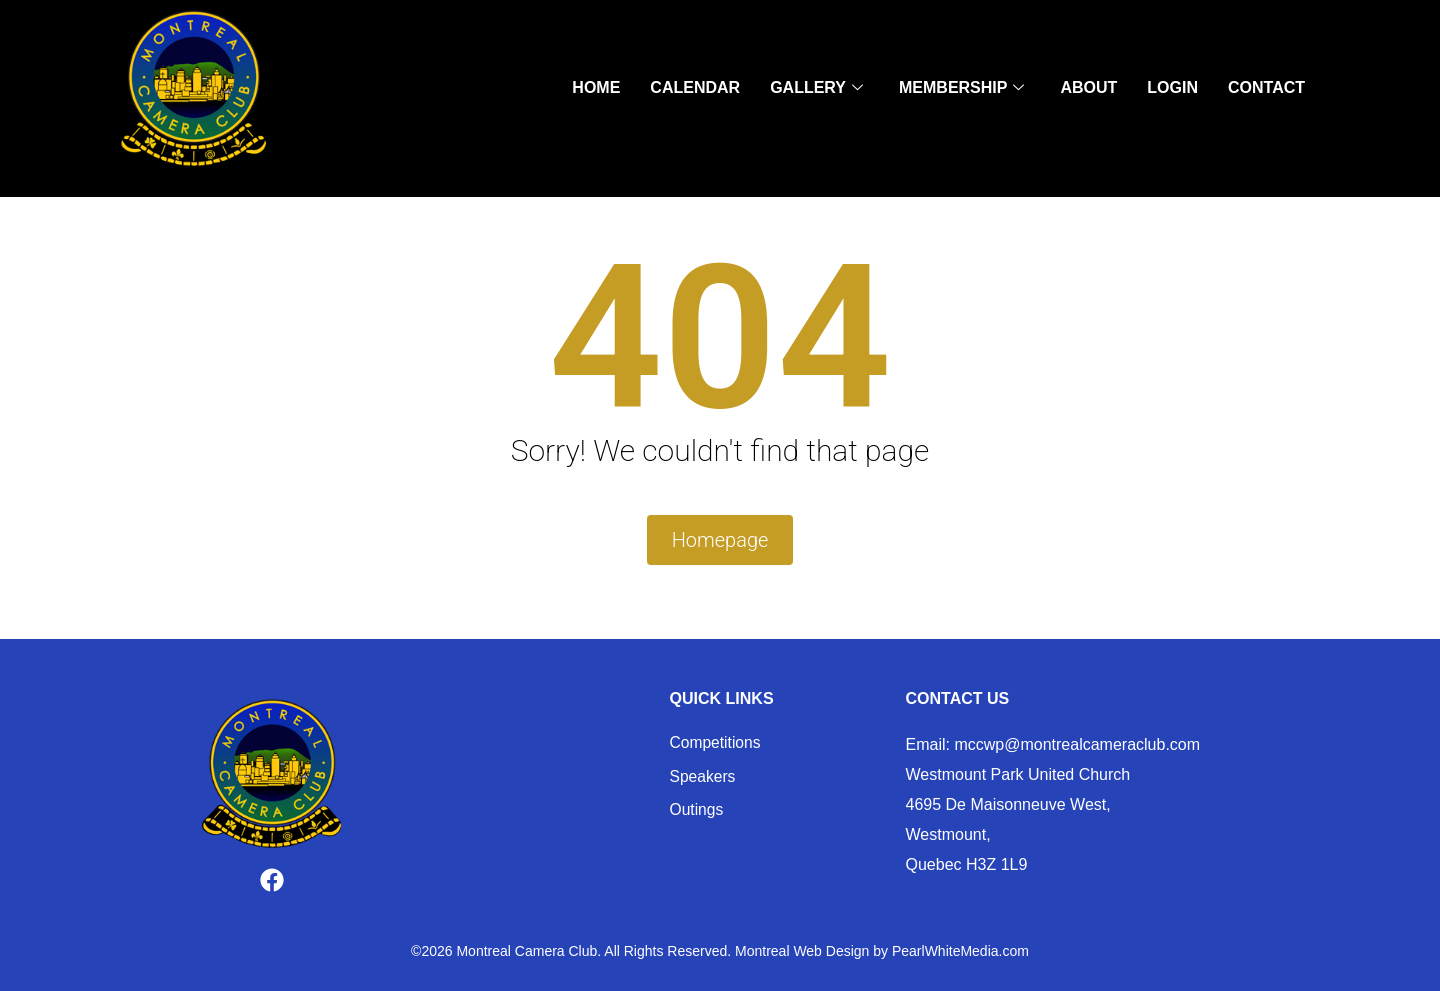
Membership (961, 91)
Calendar (695, 90)
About (1088, 90)
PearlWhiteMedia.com (960, 952)
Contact (1266, 90)
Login (1172, 90)
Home (596, 90)
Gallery (816, 91)
